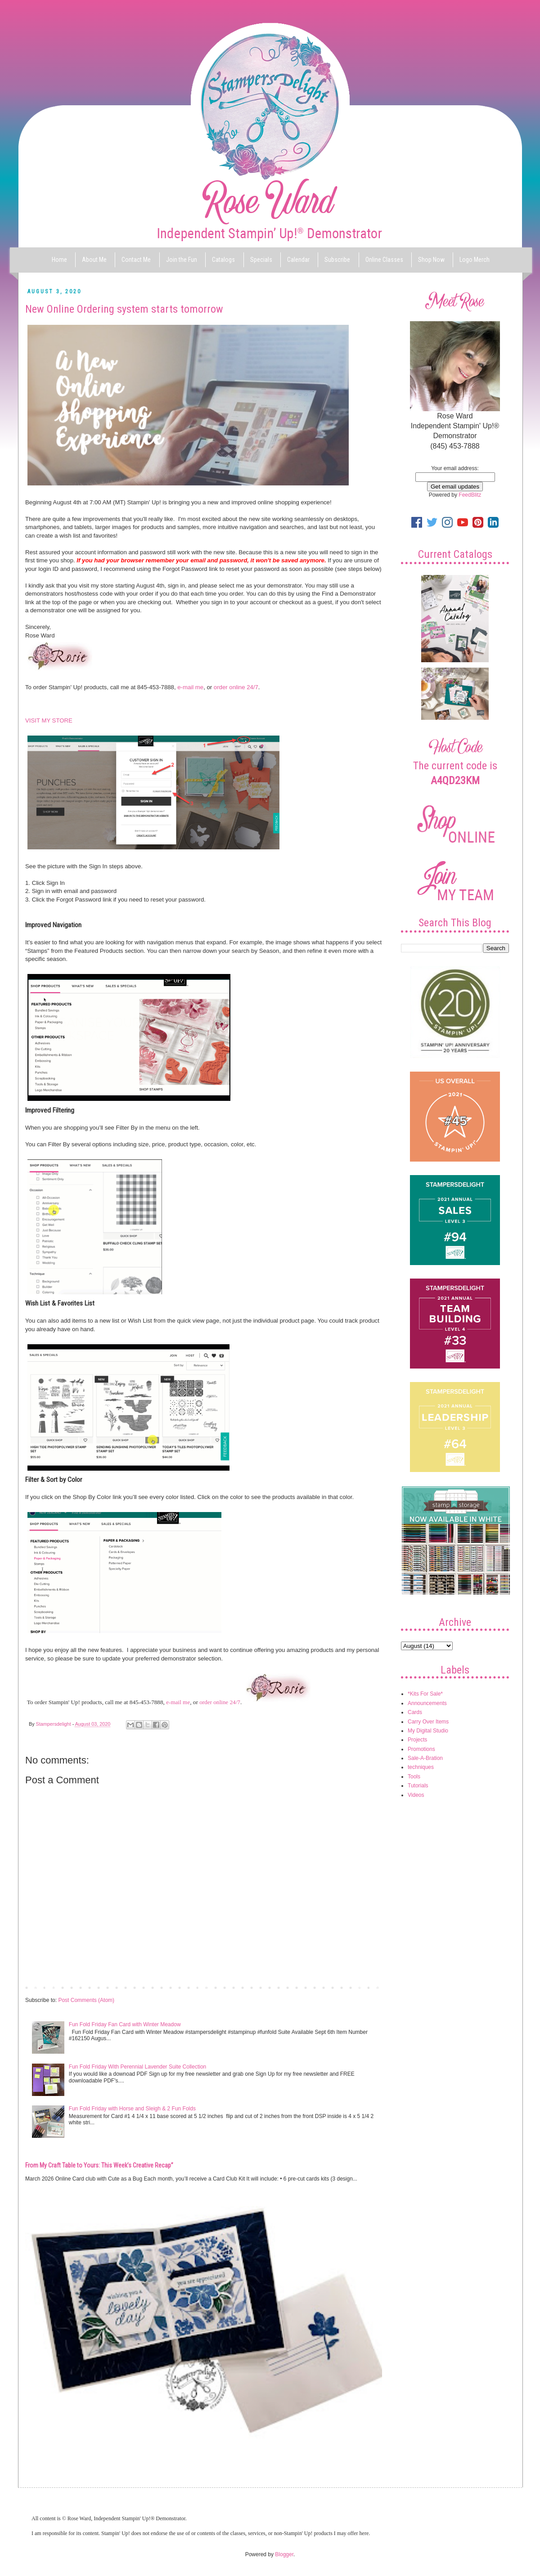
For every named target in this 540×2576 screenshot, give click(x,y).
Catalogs (223, 259)
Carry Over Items (428, 1722)
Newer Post (41, 1987)
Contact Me (136, 259)
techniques (421, 1767)
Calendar (298, 259)
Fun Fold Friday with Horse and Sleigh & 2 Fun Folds (132, 2108)
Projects (417, 1740)
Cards (415, 1712)
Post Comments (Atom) (86, 2000)
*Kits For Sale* (425, 1694)
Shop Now (431, 259)
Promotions (421, 1749)
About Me (94, 259)
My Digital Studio (428, 1731)
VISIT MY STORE (48, 720)
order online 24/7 (236, 687)
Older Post (367, 1987)
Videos (416, 1795)
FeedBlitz (470, 495)
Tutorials (418, 1785)
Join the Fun (181, 259)
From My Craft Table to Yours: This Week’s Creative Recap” (99, 2165)
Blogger (284, 2554)
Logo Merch (474, 259)
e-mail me (190, 687)
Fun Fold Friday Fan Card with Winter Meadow (125, 2024)
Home (59, 259)
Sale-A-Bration (425, 1758)
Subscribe (337, 259)
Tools (414, 1776)
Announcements (427, 1703)
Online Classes (384, 259)
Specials (261, 259)
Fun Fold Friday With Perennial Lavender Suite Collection (137, 2067)
